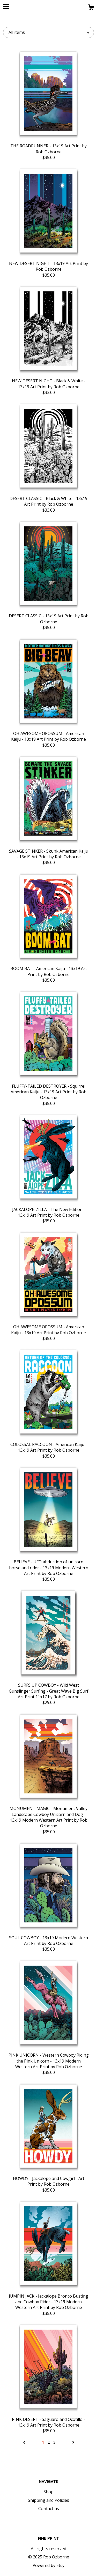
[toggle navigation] (6, 6)
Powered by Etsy (48, 2565)
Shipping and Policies (48, 2500)
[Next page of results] (73, 2442)
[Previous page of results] (24, 2442)
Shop (48, 2492)
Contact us (48, 2508)
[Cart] (91, 8)
